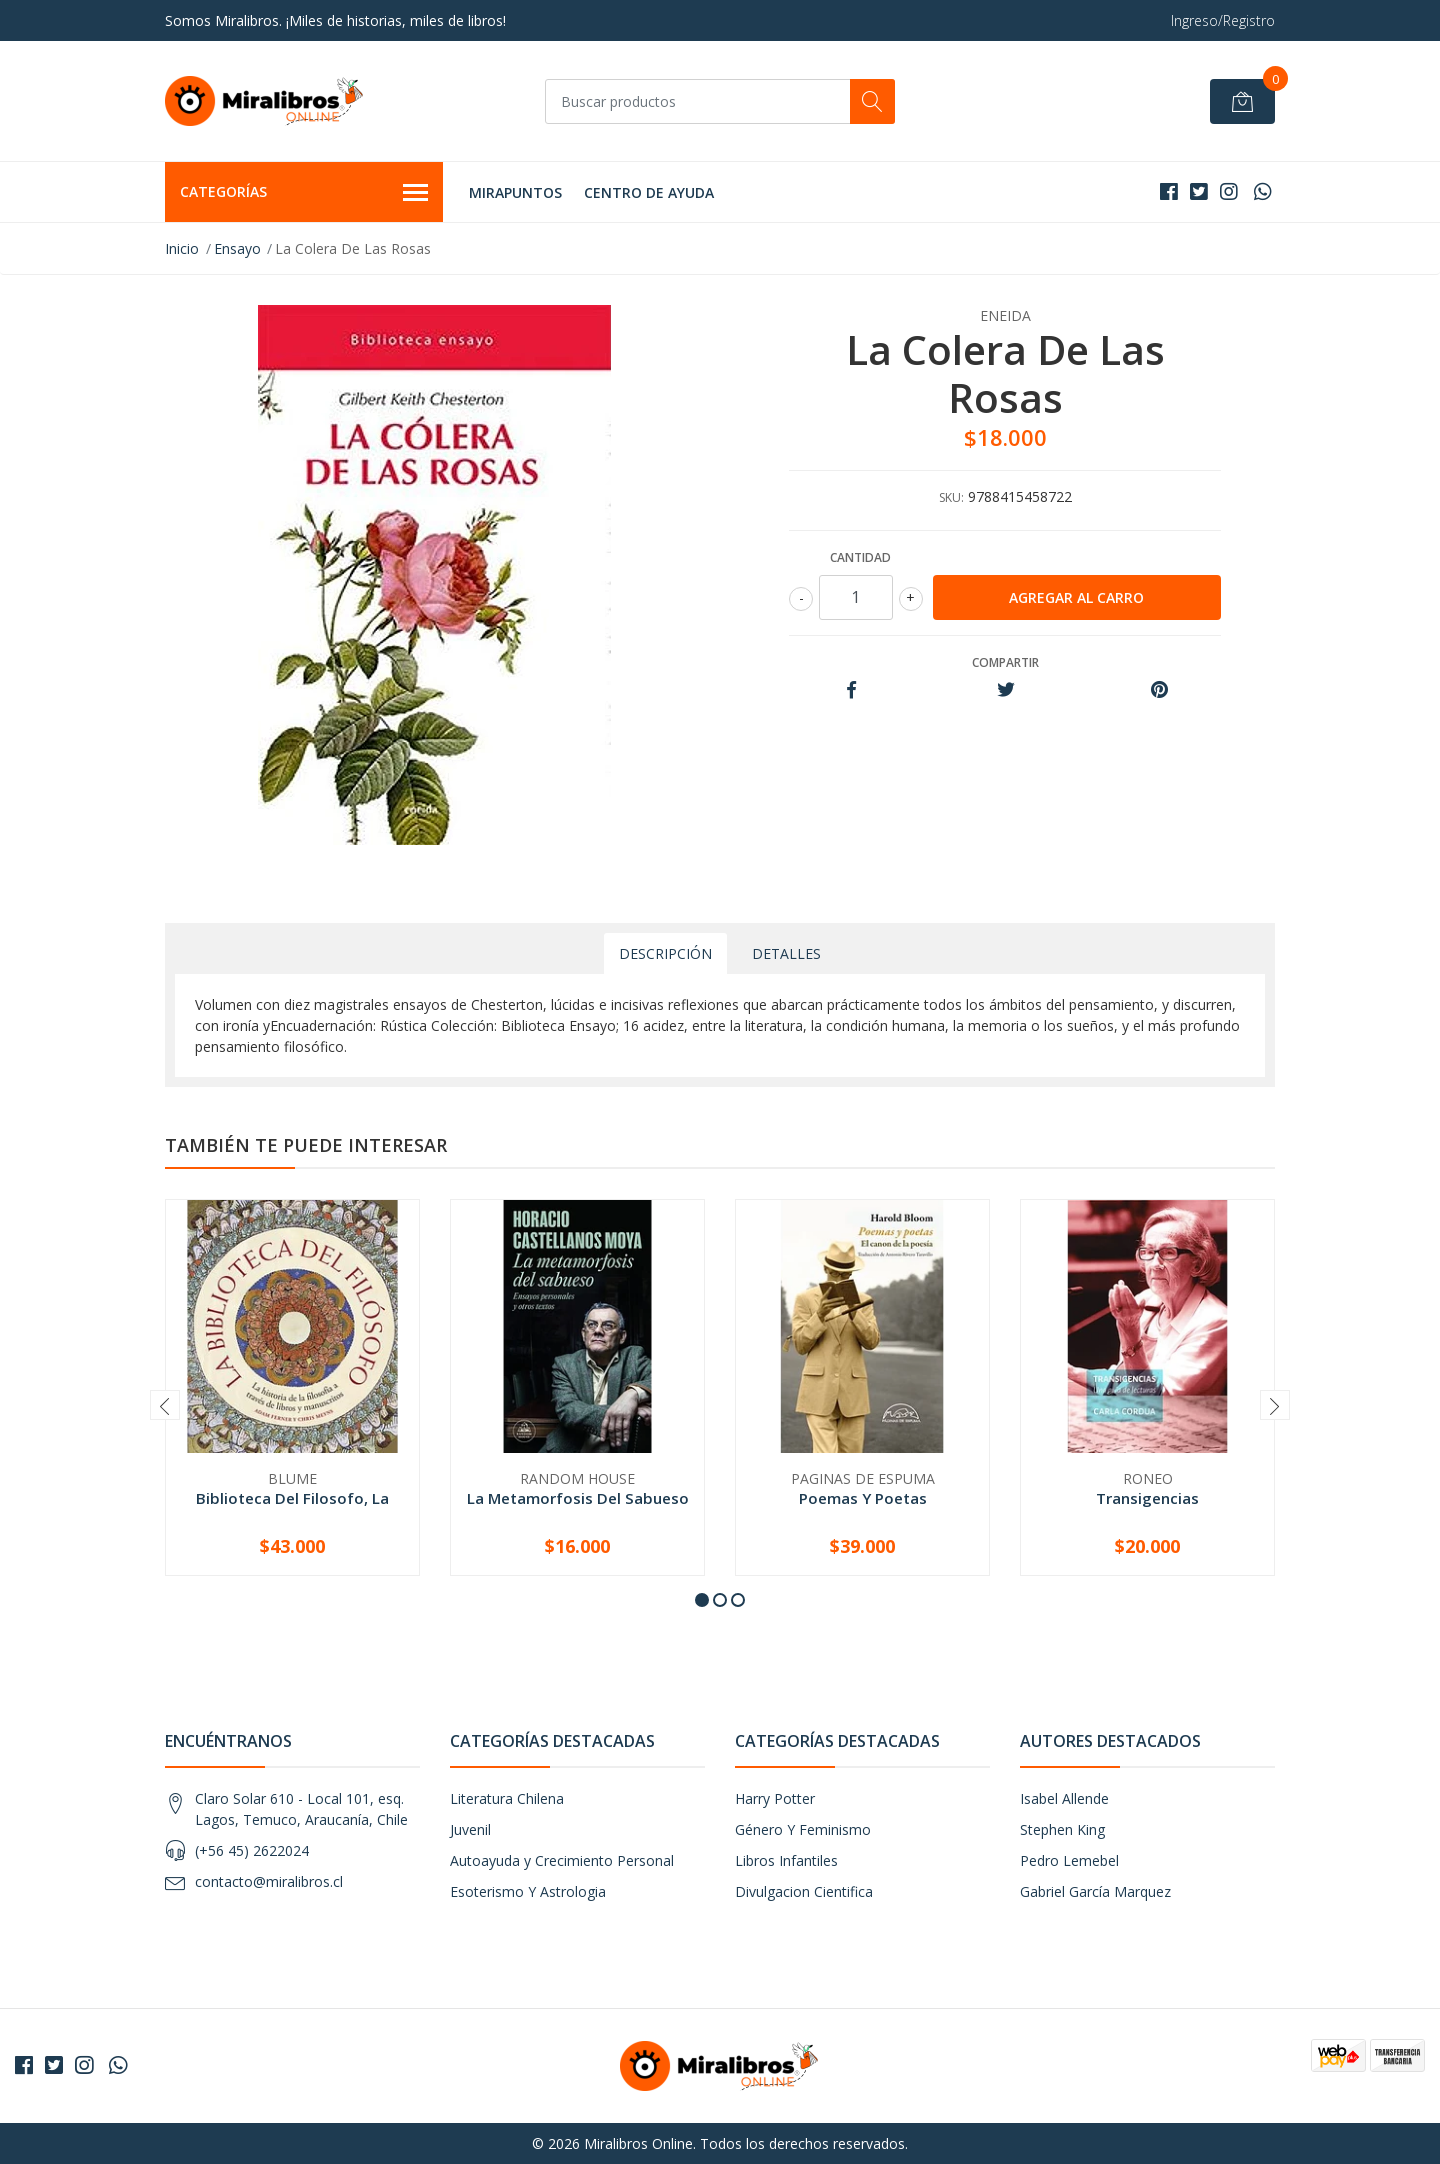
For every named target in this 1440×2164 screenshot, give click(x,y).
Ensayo (237, 248)
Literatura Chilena (507, 1798)
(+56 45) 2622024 (252, 1850)
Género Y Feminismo (803, 1829)
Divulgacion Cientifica (804, 1891)
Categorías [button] (304, 193)
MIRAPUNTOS (515, 192)
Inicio (182, 248)
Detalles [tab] (786, 953)
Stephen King (1062, 1829)
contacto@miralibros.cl (269, 1881)
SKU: (951, 497)
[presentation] (165, 1405)
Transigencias (1147, 1498)
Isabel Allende (1064, 1798)
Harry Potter (775, 1798)
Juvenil (470, 1829)
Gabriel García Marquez (1095, 1891)
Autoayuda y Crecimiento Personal (562, 1860)
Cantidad (860, 557)
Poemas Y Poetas (863, 1498)
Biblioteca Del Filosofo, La (292, 1498)
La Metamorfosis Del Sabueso (578, 1498)
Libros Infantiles (786, 1860)
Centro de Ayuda (649, 192)
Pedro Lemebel (1069, 1860)
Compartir (1005, 662)
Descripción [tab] (665, 953)
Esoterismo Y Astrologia (528, 1891)
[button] (702, 1600)
